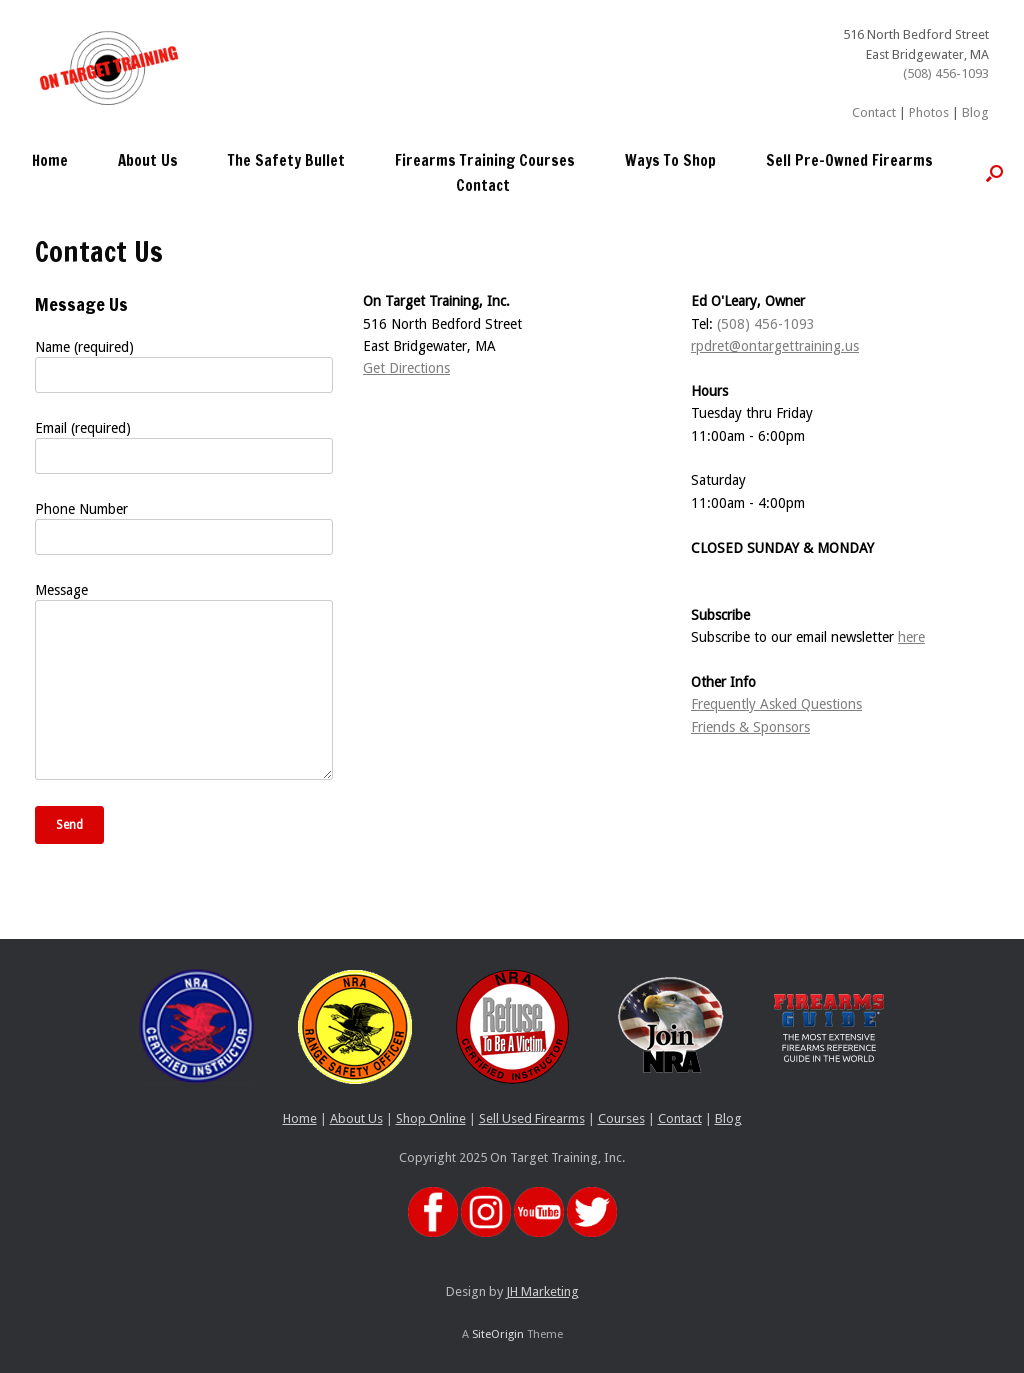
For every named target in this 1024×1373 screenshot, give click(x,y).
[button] (994, 173)
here (911, 637)
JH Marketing (542, 1291)
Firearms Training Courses (485, 160)
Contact (874, 112)
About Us (148, 160)
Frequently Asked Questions (776, 704)
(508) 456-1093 (946, 73)
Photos (929, 112)
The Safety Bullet (286, 160)
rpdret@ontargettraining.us (775, 346)
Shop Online (431, 1118)
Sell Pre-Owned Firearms (849, 160)
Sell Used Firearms (532, 1118)
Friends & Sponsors (750, 727)
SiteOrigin (498, 1334)
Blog (975, 112)
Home (50, 160)
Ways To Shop (670, 160)
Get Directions (406, 368)
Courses (621, 1118)
